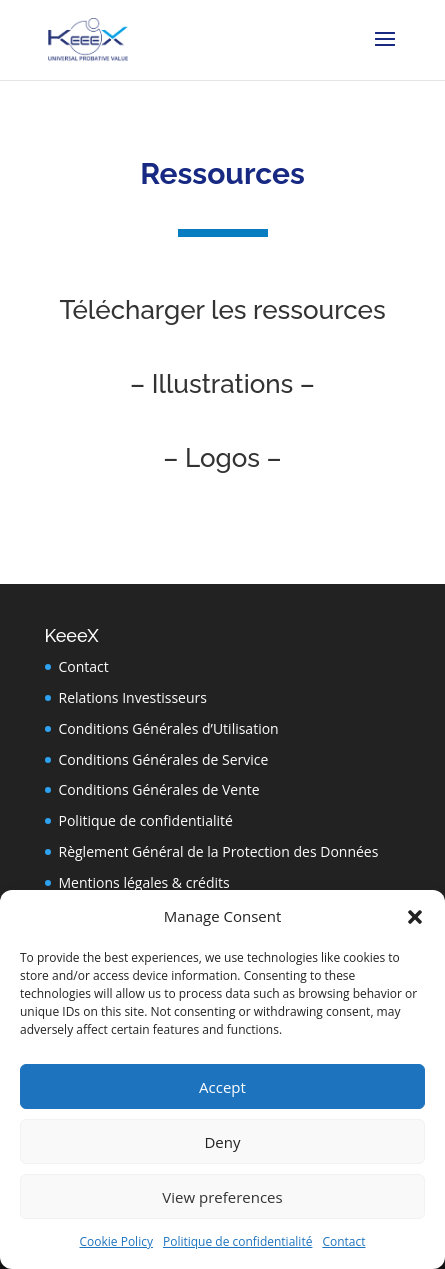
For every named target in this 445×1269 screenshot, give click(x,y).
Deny (222, 1142)
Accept (222, 1087)
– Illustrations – (222, 384)
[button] (415, 917)
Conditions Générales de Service (164, 759)
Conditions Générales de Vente (159, 789)
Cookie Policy (116, 1241)
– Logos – (222, 458)
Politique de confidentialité (237, 1241)
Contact (343, 1241)
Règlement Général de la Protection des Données (219, 851)
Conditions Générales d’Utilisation (169, 728)
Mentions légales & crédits (144, 882)
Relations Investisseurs (133, 697)
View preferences (222, 1197)
